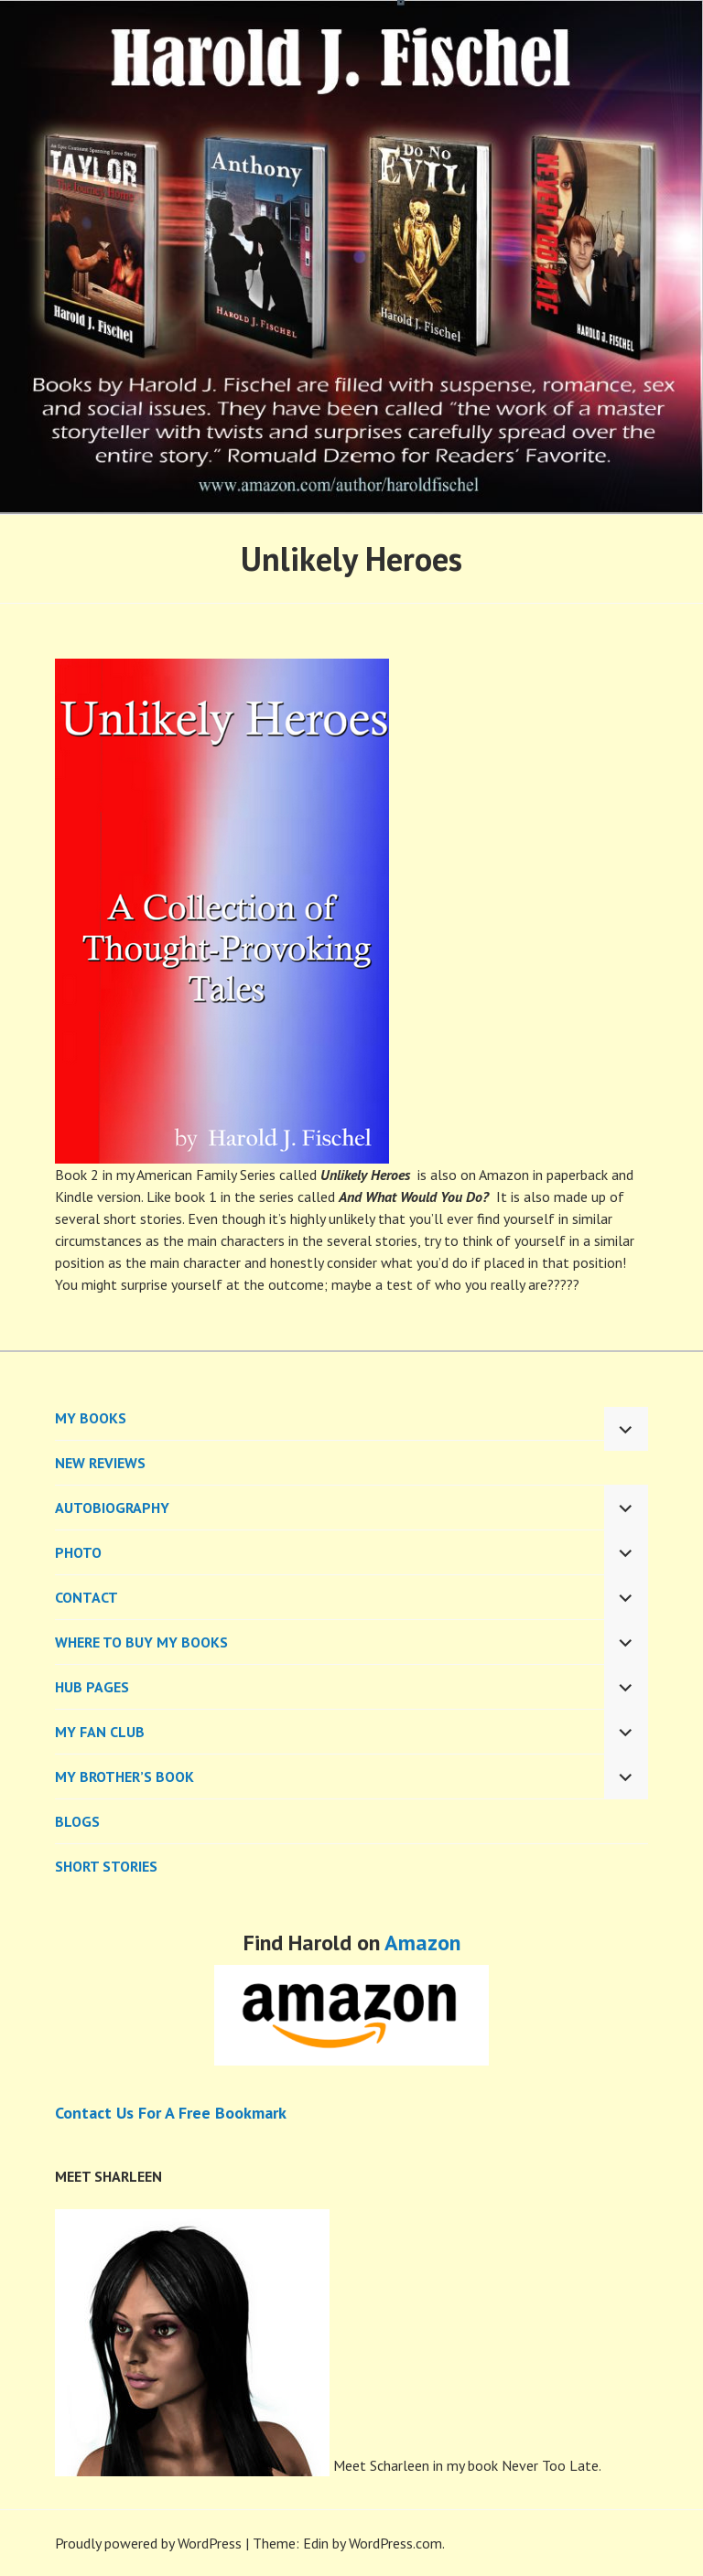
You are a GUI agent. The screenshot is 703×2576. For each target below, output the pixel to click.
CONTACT (86, 1597)
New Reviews (100, 1463)
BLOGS (77, 1821)
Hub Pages (92, 1687)
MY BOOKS (90, 1418)
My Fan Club (100, 1732)
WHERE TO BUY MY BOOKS (141, 1642)
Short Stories (106, 1866)
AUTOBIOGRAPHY (112, 1507)
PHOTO (78, 1552)
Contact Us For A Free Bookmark (171, 2112)
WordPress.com (395, 2543)
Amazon (422, 1942)
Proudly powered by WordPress (148, 2543)
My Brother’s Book (124, 1776)
